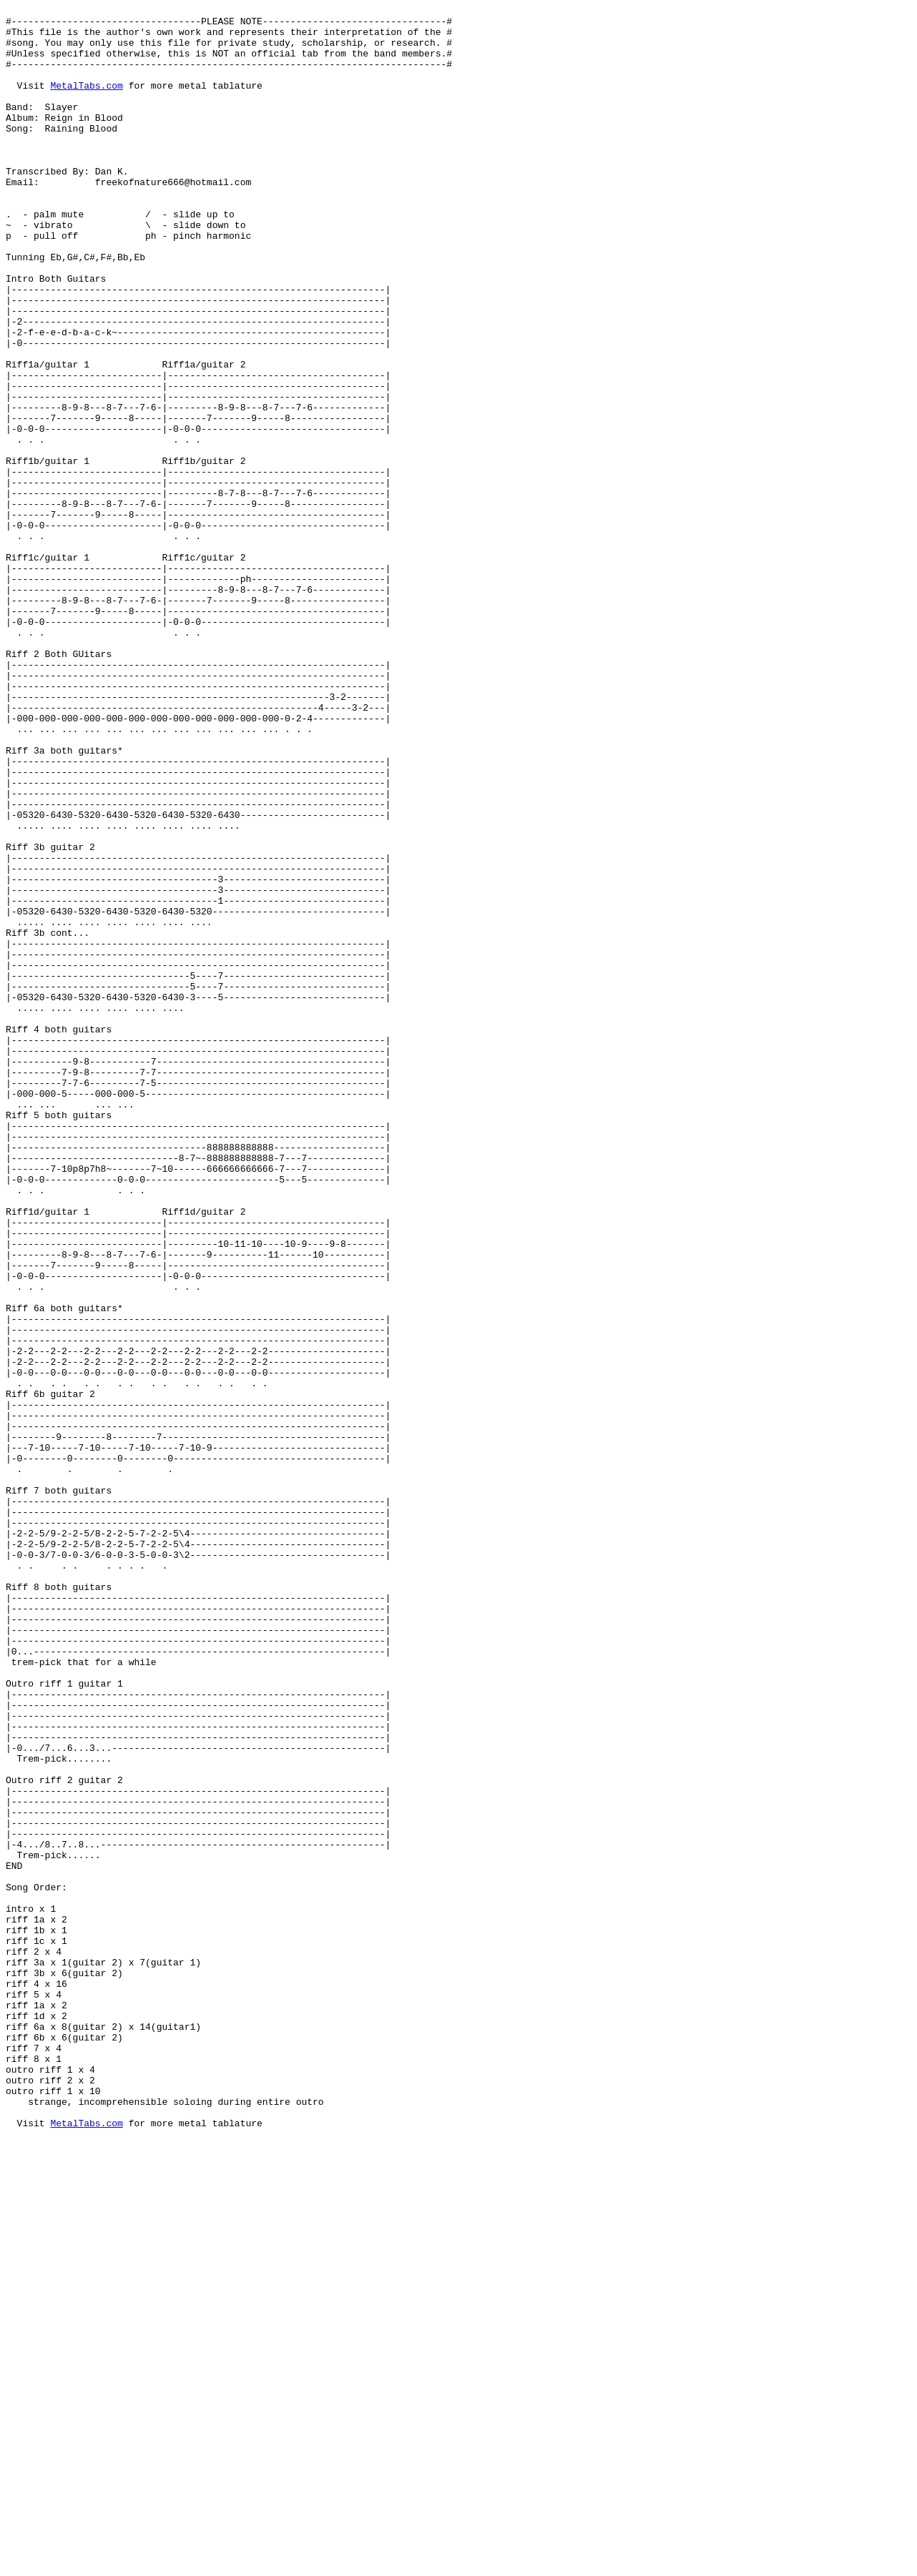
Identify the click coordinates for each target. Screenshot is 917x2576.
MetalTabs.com (86, 102)
